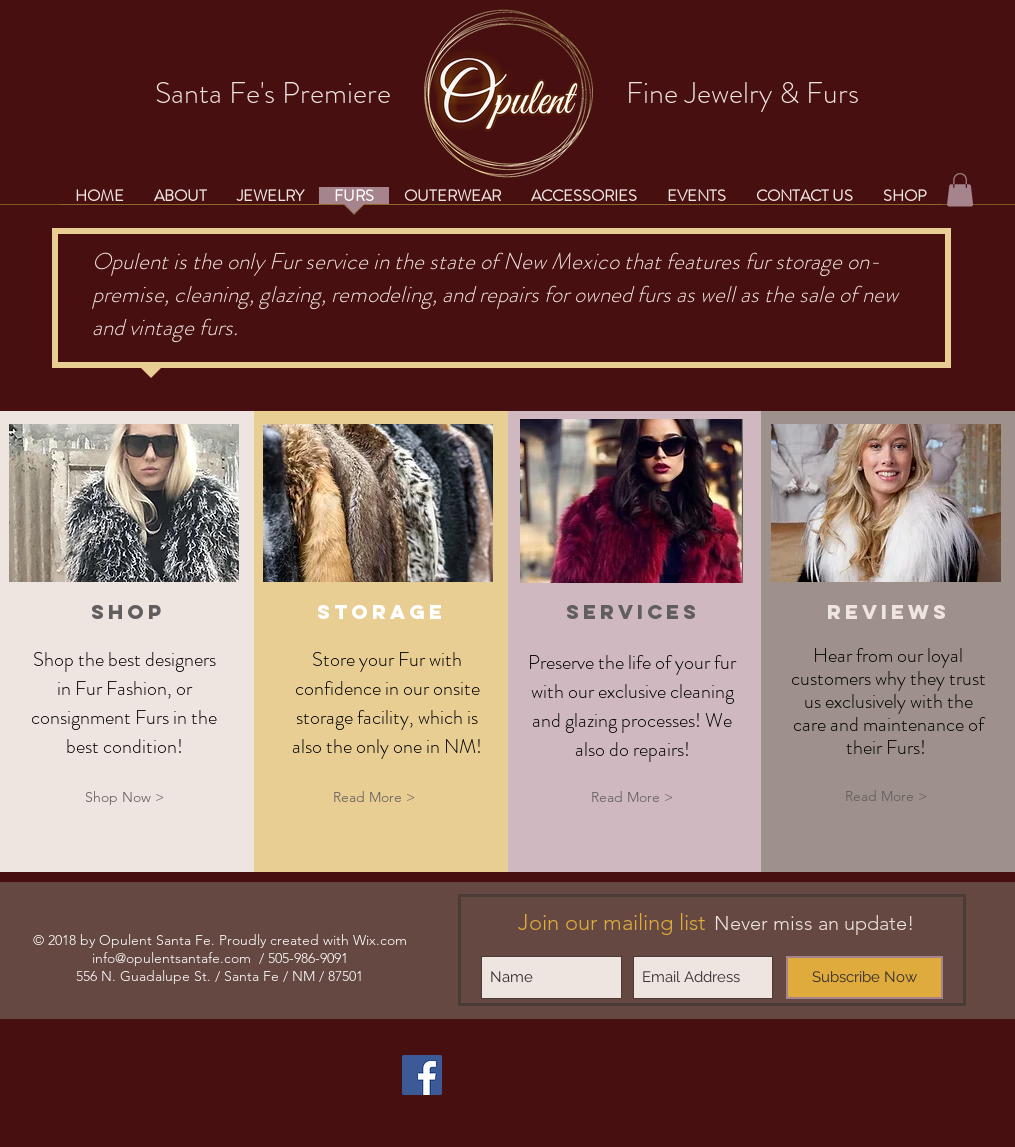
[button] (960, 189)
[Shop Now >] (124, 797)
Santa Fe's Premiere (273, 93)
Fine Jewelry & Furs (742, 93)
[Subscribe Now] (864, 977)
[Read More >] (374, 797)
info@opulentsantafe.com (171, 958)
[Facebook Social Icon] (422, 1075)
